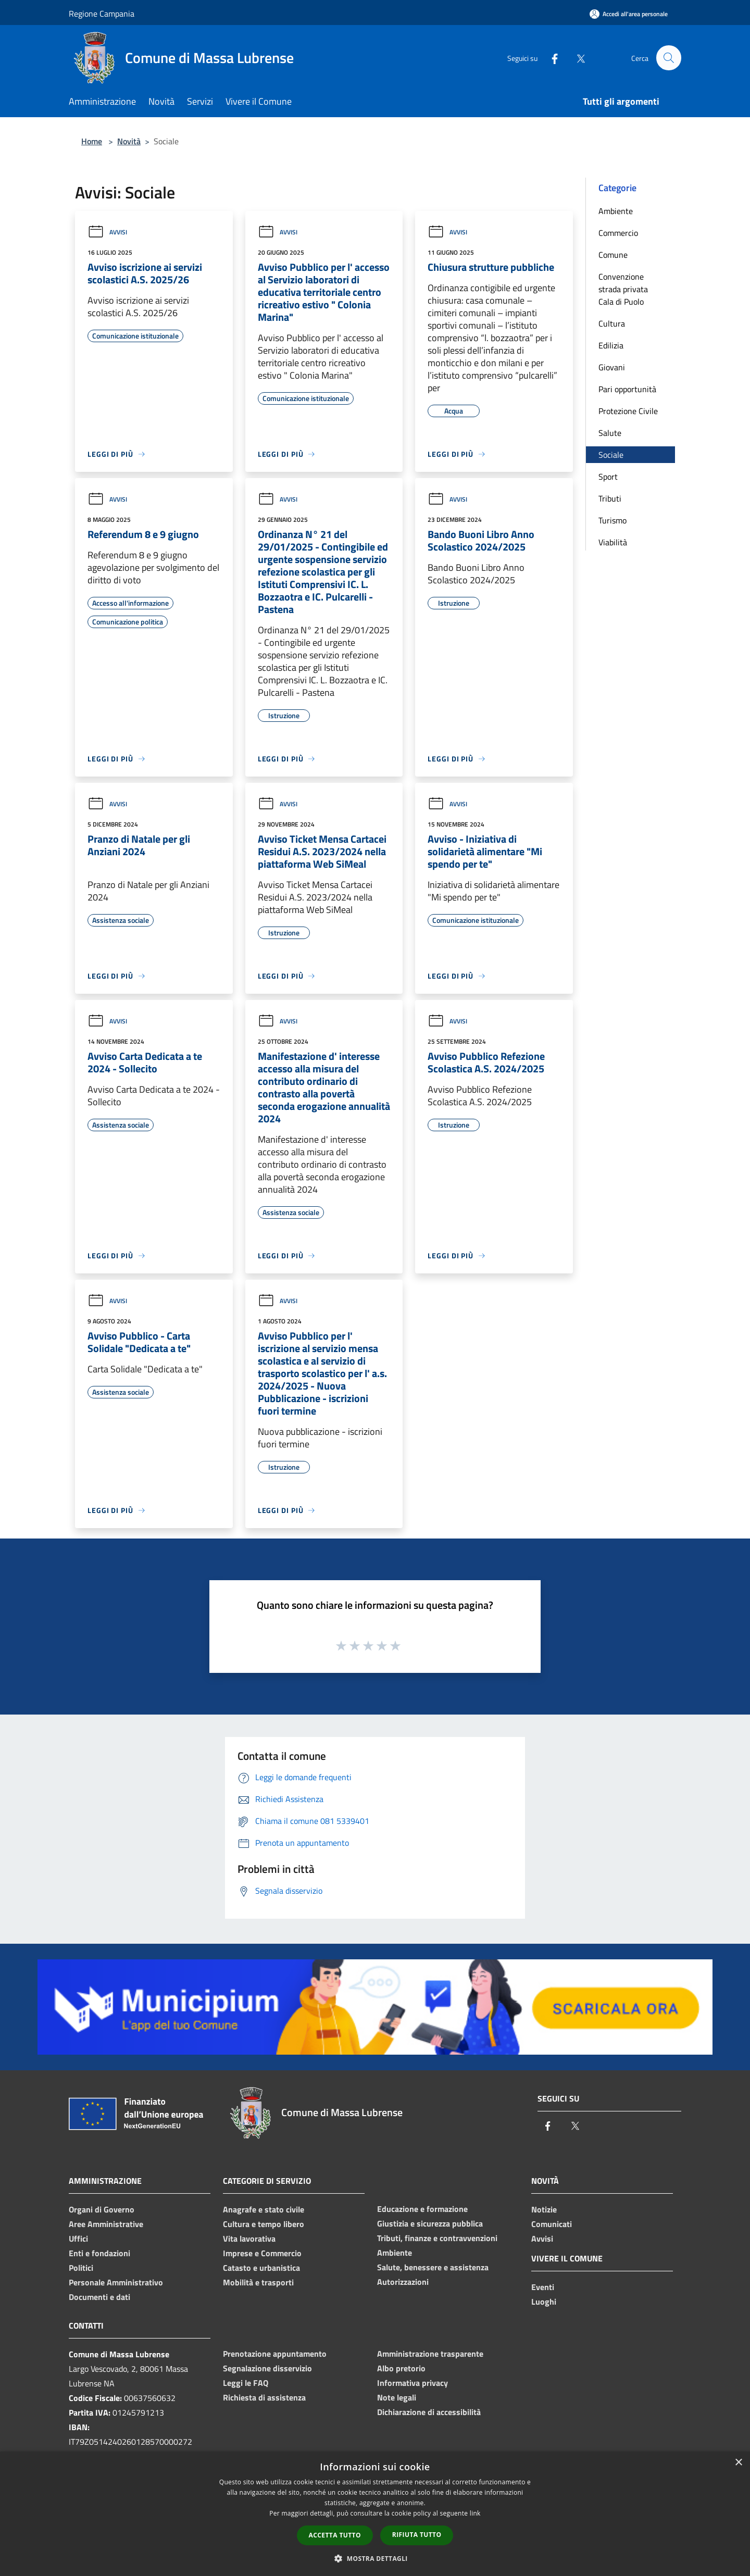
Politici (81, 2267)
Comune (613, 254)
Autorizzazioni (403, 2281)
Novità (129, 141)
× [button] (738, 2463)
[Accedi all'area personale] (628, 14)
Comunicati (551, 2224)
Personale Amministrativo (116, 2282)
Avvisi (107, 232)
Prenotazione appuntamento (275, 2353)
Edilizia (610, 345)
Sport (608, 476)
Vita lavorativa (249, 2238)
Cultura (611, 323)
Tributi (609, 498)
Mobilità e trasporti (258, 2282)
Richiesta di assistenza (264, 2397)
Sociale (610, 454)
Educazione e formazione (422, 2209)
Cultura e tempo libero (263, 2224)
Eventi (542, 2287)
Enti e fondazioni (99, 2253)
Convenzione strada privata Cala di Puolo (623, 289)
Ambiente (615, 211)
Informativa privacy (412, 2383)
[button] (375, 2558)
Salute (609, 433)
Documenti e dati (99, 2297)
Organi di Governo (101, 2209)
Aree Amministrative (106, 2224)
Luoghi (543, 2301)
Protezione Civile (628, 411)
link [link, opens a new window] (475, 2513)
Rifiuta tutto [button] (417, 2534)
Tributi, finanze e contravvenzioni (437, 2238)
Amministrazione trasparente (430, 2353)
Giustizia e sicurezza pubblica (430, 2223)
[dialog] (375, 2514)
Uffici (78, 2238)
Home (91, 141)
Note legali (396, 2397)
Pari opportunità (627, 389)
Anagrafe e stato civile (263, 2209)
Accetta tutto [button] (335, 2535)
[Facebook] (550, 58)
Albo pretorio (401, 2368)
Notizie (544, 2209)
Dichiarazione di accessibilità (429, 2412)
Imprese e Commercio (262, 2253)
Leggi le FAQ (245, 2383)
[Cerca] (668, 57)
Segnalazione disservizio (267, 2368)
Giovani (611, 367)
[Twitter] (576, 58)
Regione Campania (101, 13)
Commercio (618, 233)
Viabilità (612, 542)
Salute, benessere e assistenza (433, 2267)
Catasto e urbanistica (261, 2267)
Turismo (612, 520)
